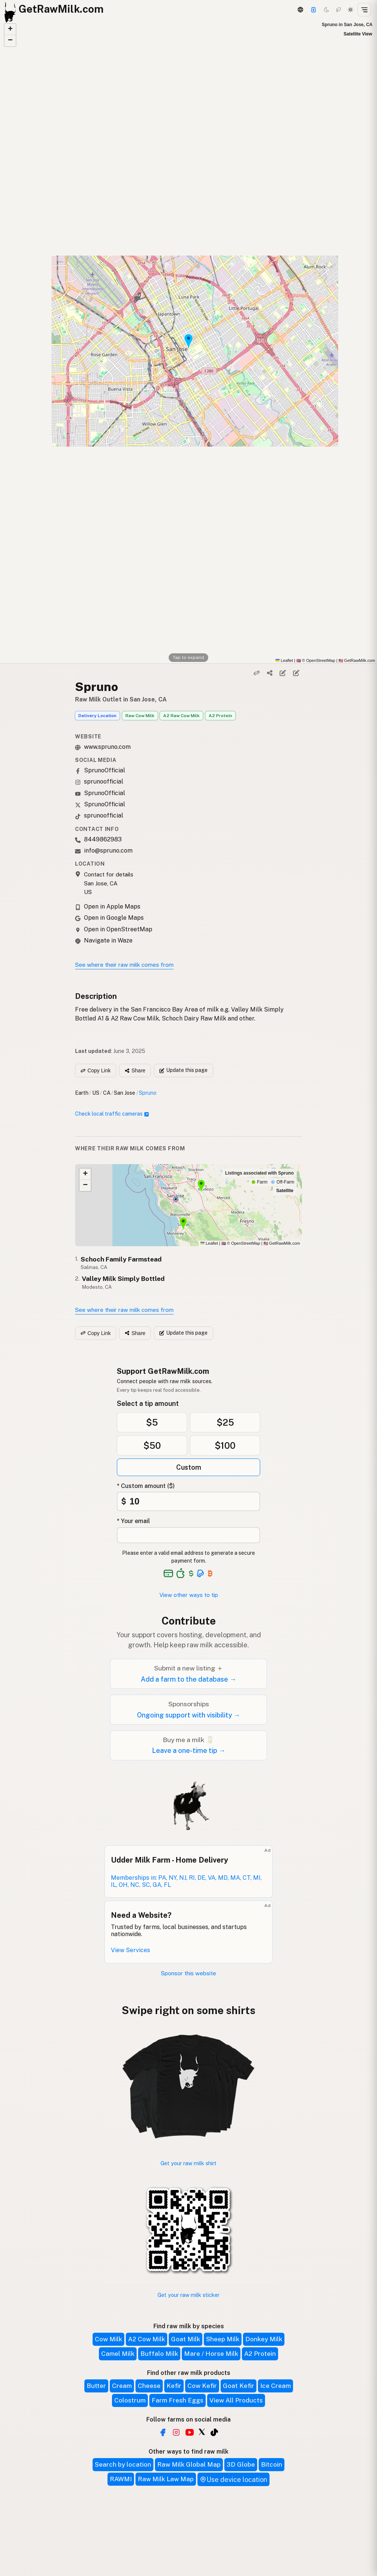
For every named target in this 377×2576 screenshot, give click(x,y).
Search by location (123, 2464)
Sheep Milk (222, 2339)
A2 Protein (220, 715)
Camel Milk (117, 2353)
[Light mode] (350, 10)
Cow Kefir (202, 2385)
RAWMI (121, 2479)
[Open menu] (364, 9)
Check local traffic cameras (112, 1114)
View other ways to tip (188, 1595)
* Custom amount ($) (146, 1485)
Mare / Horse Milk (211, 2353)
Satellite (284, 1190)
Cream (122, 2385)
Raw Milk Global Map (189, 2464)
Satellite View (358, 34)
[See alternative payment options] (200, 1573)
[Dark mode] (327, 10)
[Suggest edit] (296, 673)
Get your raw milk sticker (188, 2295)
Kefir (173, 2385)
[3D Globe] (300, 10)
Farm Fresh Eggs (177, 2400)
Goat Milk (185, 2339)
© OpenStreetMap (315, 660)
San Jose (124, 1093)
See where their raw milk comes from (124, 965)
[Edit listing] (283, 673)
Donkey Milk (263, 2339)
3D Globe (241, 2464)
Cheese (149, 2385)
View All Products (236, 2400)
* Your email (133, 1521)
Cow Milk (108, 2339)
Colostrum (130, 2400)
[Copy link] (256, 673)
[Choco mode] (339, 10)
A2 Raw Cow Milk (181, 715)
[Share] (270, 673)
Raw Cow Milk (140, 715)
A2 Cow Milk (146, 2339)
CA (106, 1093)
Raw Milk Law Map (166, 2479)
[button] (10, 29)
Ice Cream (275, 2385)
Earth (81, 1093)
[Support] (314, 10)
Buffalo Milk (159, 2353)
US (95, 1093)
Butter (96, 2385)
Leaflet (284, 660)
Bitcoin (271, 2464)
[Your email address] (188, 1535)
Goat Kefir (238, 2385)
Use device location (233, 2479)
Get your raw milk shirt (188, 2163)
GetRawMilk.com (282, 1243)
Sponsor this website (188, 1973)
